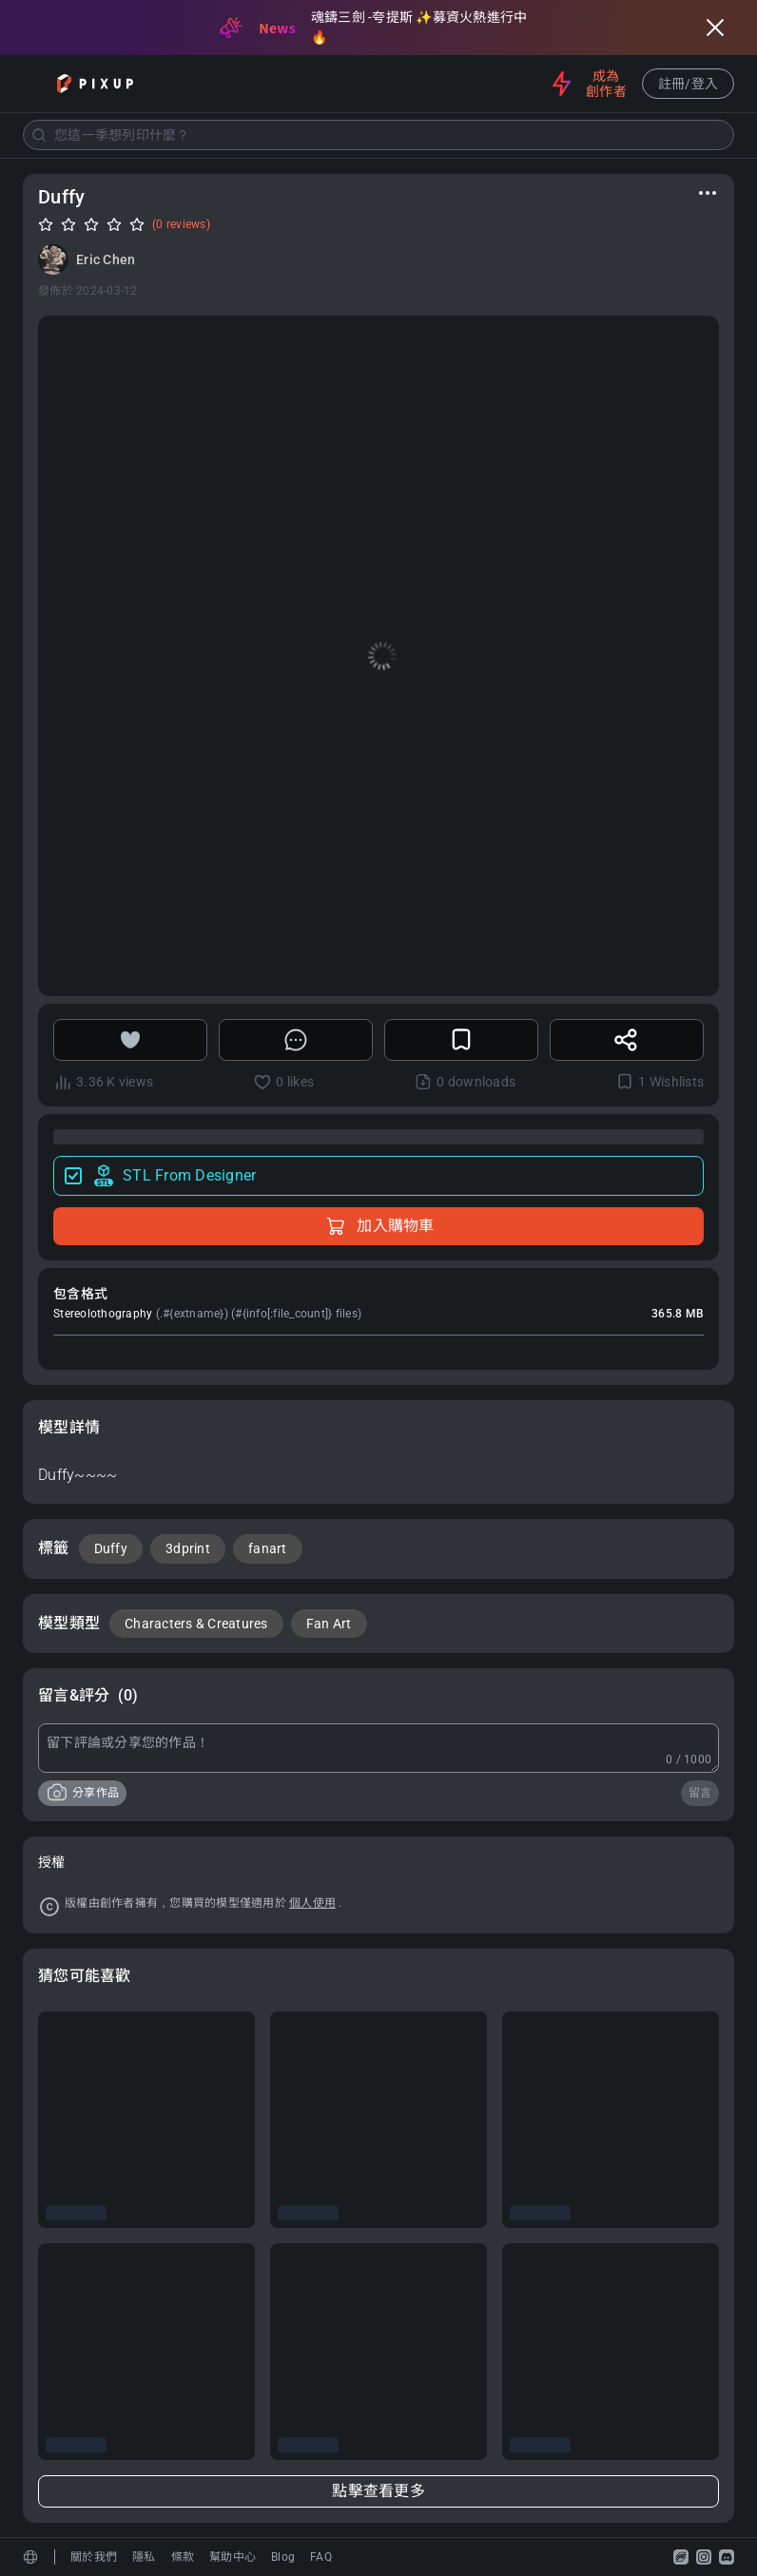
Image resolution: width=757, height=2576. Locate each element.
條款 (183, 2557)
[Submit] (39, 135)
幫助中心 (232, 2557)
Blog (283, 2557)
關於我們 (93, 2557)
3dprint (187, 1548)
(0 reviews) (181, 224)
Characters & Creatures (196, 1623)
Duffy (110, 1548)
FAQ (321, 2557)
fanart (267, 1548)
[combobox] (378, 135)
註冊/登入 (688, 83)
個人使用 (312, 1903)
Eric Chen (105, 259)
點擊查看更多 (378, 2491)
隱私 (144, 2557)
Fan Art (329, 1623)
